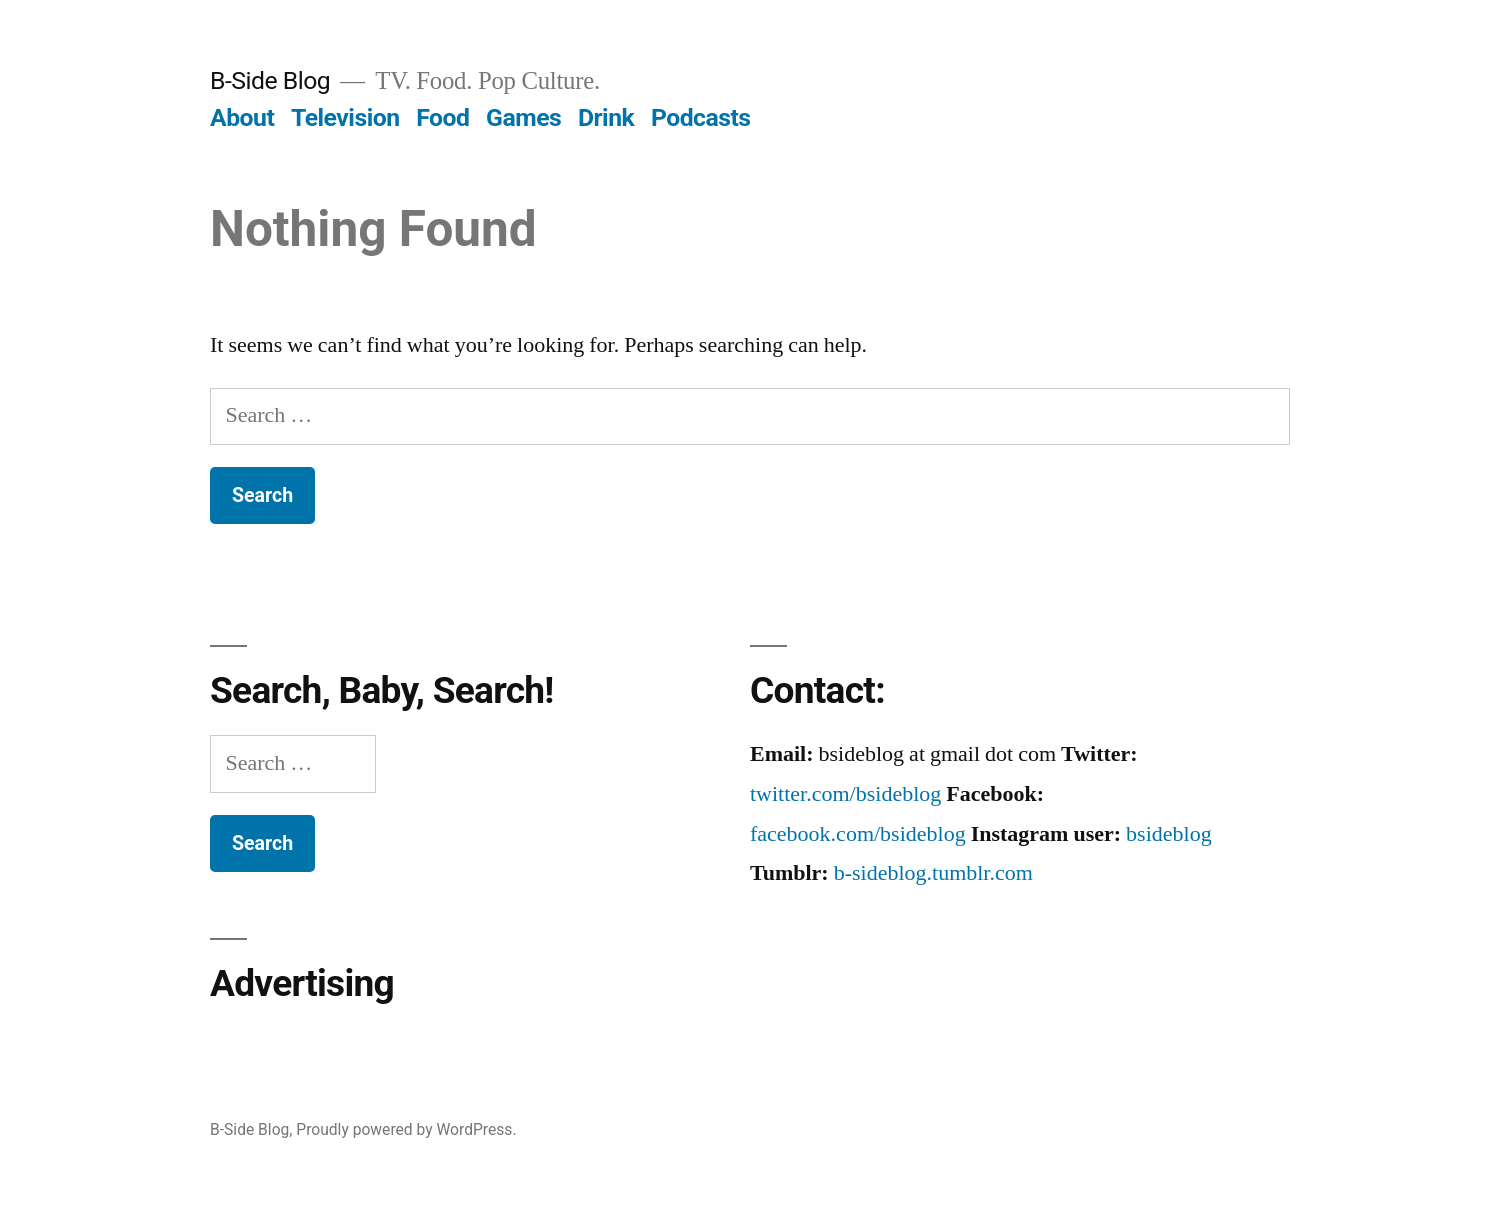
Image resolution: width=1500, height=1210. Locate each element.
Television (345, 117)
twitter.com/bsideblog (845, 794)
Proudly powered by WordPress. (406, 1129)
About (242, 117)
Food (442, 117)
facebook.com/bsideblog (858, 834)
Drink (606, 117)
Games (523, 117)
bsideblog (1169, 834)
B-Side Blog (270, 80)
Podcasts (701, 117)
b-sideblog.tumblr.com (933, 873)
